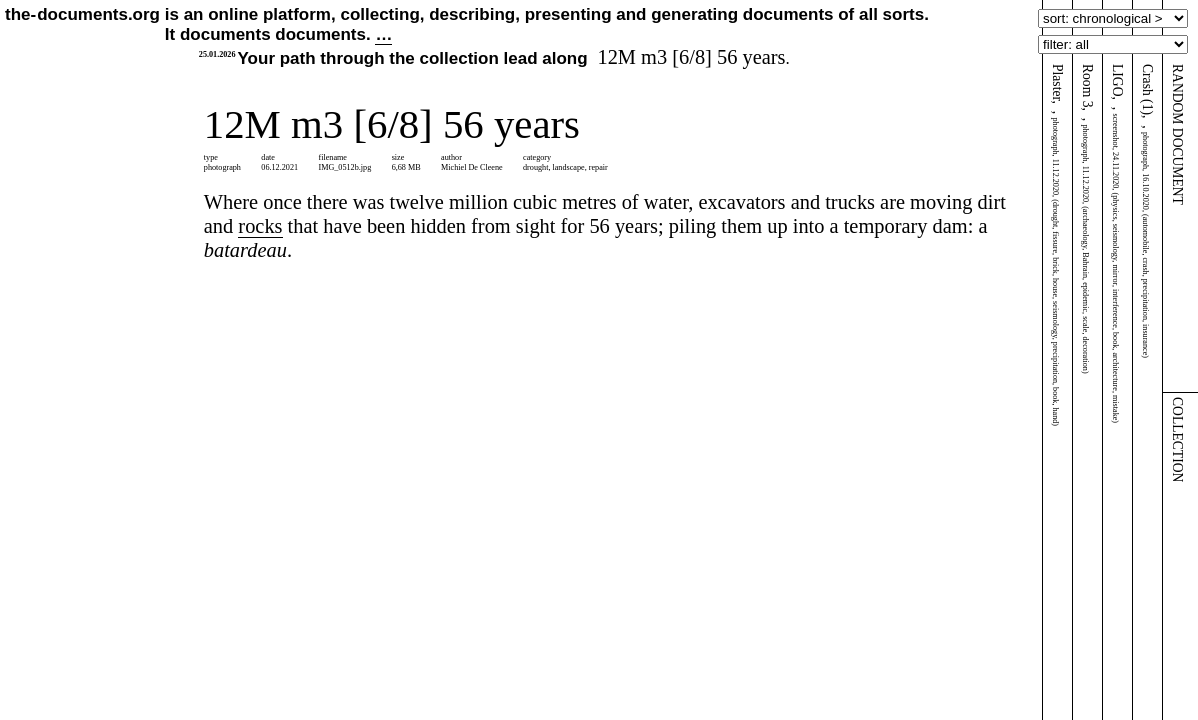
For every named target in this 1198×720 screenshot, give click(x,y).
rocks (260, 226)
